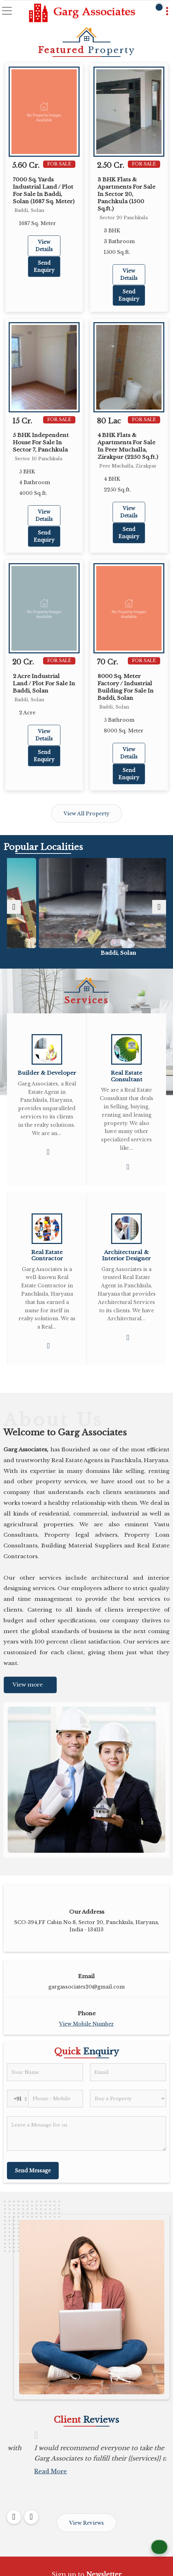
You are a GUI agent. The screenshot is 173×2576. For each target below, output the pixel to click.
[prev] (14, 907)
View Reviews (86, 2523)
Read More (18, 2481)
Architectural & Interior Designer (126, 1255)
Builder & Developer (47, 1073)
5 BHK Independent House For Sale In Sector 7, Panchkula (41, 442)
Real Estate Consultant (126, 1076)
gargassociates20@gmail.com (86, 1987)
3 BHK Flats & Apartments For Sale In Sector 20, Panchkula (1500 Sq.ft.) (126, 194)
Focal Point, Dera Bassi (86, 953)
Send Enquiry (44, 266)
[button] (86, 2024)
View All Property (86, 813)
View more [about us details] (28, 1684)
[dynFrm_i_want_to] (128, 2098)
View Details (44, 245)
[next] (159, 907)
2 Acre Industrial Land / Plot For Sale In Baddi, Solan (44, 683)
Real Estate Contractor (47, 1255)
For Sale (59, 163)
